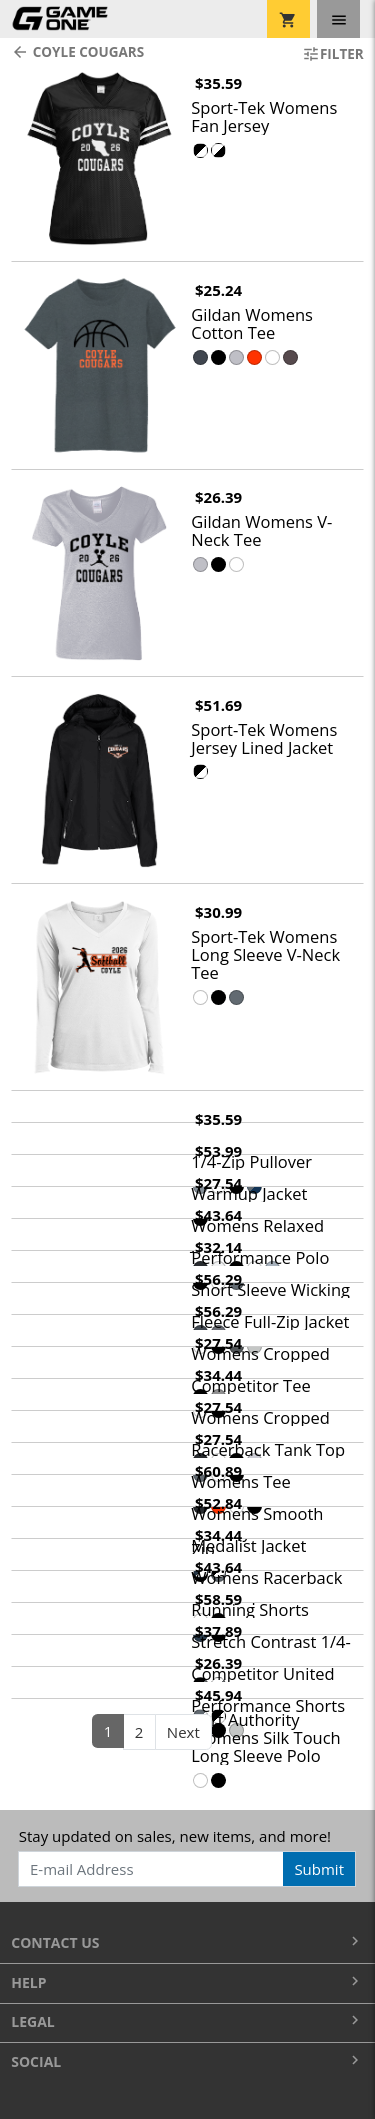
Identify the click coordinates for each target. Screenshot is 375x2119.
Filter (333, 54)
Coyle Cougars (77, 52)
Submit (319, 1869)
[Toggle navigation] (338, 19)
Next (183, 1732)
